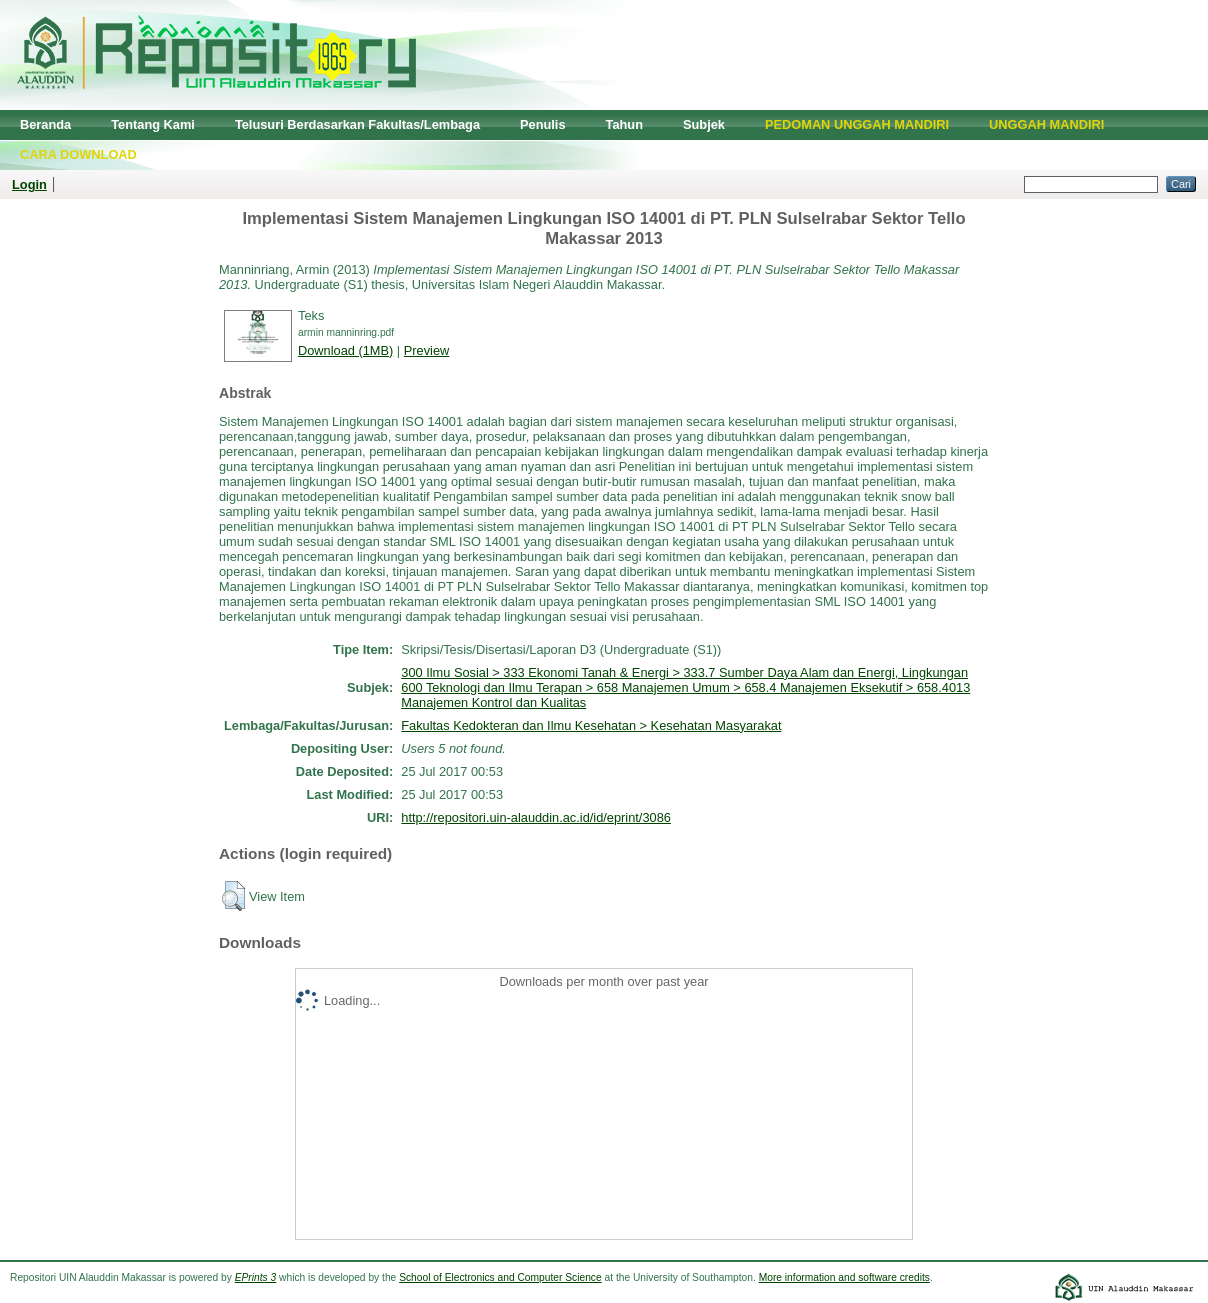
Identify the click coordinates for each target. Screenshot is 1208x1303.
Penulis (543, 124)
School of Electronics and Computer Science (500, 1277)
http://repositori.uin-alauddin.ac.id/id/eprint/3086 (536, 817)
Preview (427, 350)
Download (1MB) (345, 350)
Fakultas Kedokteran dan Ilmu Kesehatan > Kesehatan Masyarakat (591, 725)
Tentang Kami (153, 124)
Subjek (704, 124)
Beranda (45, 124)
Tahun (624, 124)
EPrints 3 (256, 1277)
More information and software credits (844, 1277)
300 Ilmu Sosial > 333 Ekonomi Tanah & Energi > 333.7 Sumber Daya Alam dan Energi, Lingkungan (684, 672)
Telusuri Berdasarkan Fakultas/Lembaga (357, 124)
